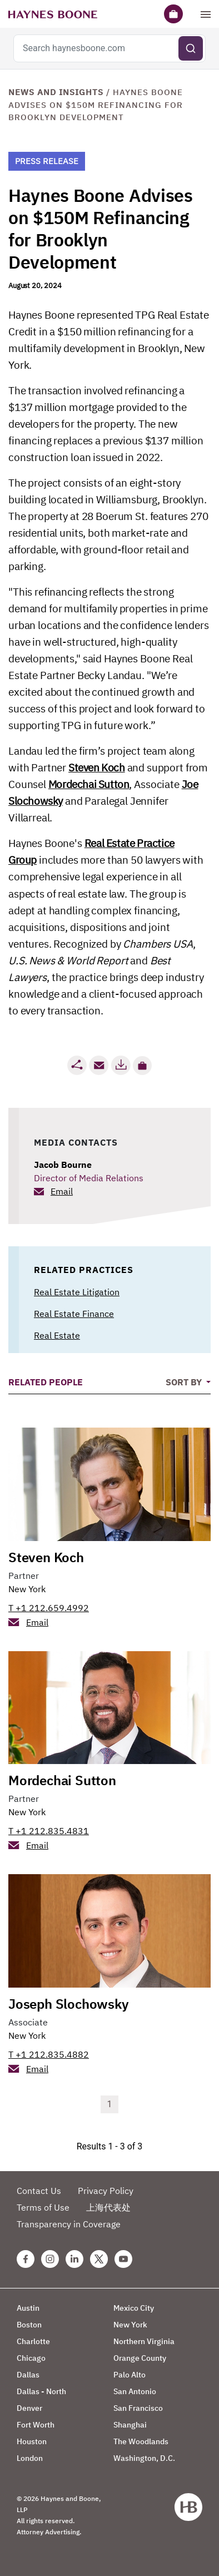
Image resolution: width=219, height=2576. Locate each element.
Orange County (139, 2358)
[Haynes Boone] (52, 14)
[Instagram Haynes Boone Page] (50, 2259)
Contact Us (39, 2190)
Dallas (28, 2375)
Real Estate (57, 1335)
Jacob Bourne (63, 1164)
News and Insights (55, 92)
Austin (28, 2308)
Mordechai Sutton (89, 784)
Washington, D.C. (144, 2458)
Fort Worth (35, 2425)
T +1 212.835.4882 (48, 2054)
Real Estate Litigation (77, 1291)
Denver (29, 2408)
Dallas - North (41, 2391)
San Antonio (134, 2391)
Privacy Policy (105, 2190)
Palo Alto (129, 2375)
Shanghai (130, 2425)
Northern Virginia (144, 2341)
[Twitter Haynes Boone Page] (99, 2259)
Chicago (31, 2358)
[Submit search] (190, 48)
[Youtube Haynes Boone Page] (123, 2259)
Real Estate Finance (74, 1313)
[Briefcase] (173, 13)
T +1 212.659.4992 (48, 1607)
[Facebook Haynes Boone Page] (25, 2259)
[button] (142, 1065)
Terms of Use (43, 2207)
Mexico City (133, 2308)
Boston (29, 2325)
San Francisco (138, 2408)
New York (27, 1588)
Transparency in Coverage (69, 2224)
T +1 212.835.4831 (48, 1830)
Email (62, 1191)
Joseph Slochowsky (68, 2003)
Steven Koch (96, 767)
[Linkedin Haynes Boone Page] (74, 2259)
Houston (32, 2441)
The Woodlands (140, 2441)
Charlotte (33, 2341)
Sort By (185, 1382)
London (30, 2458)
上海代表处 (108, 2207)
